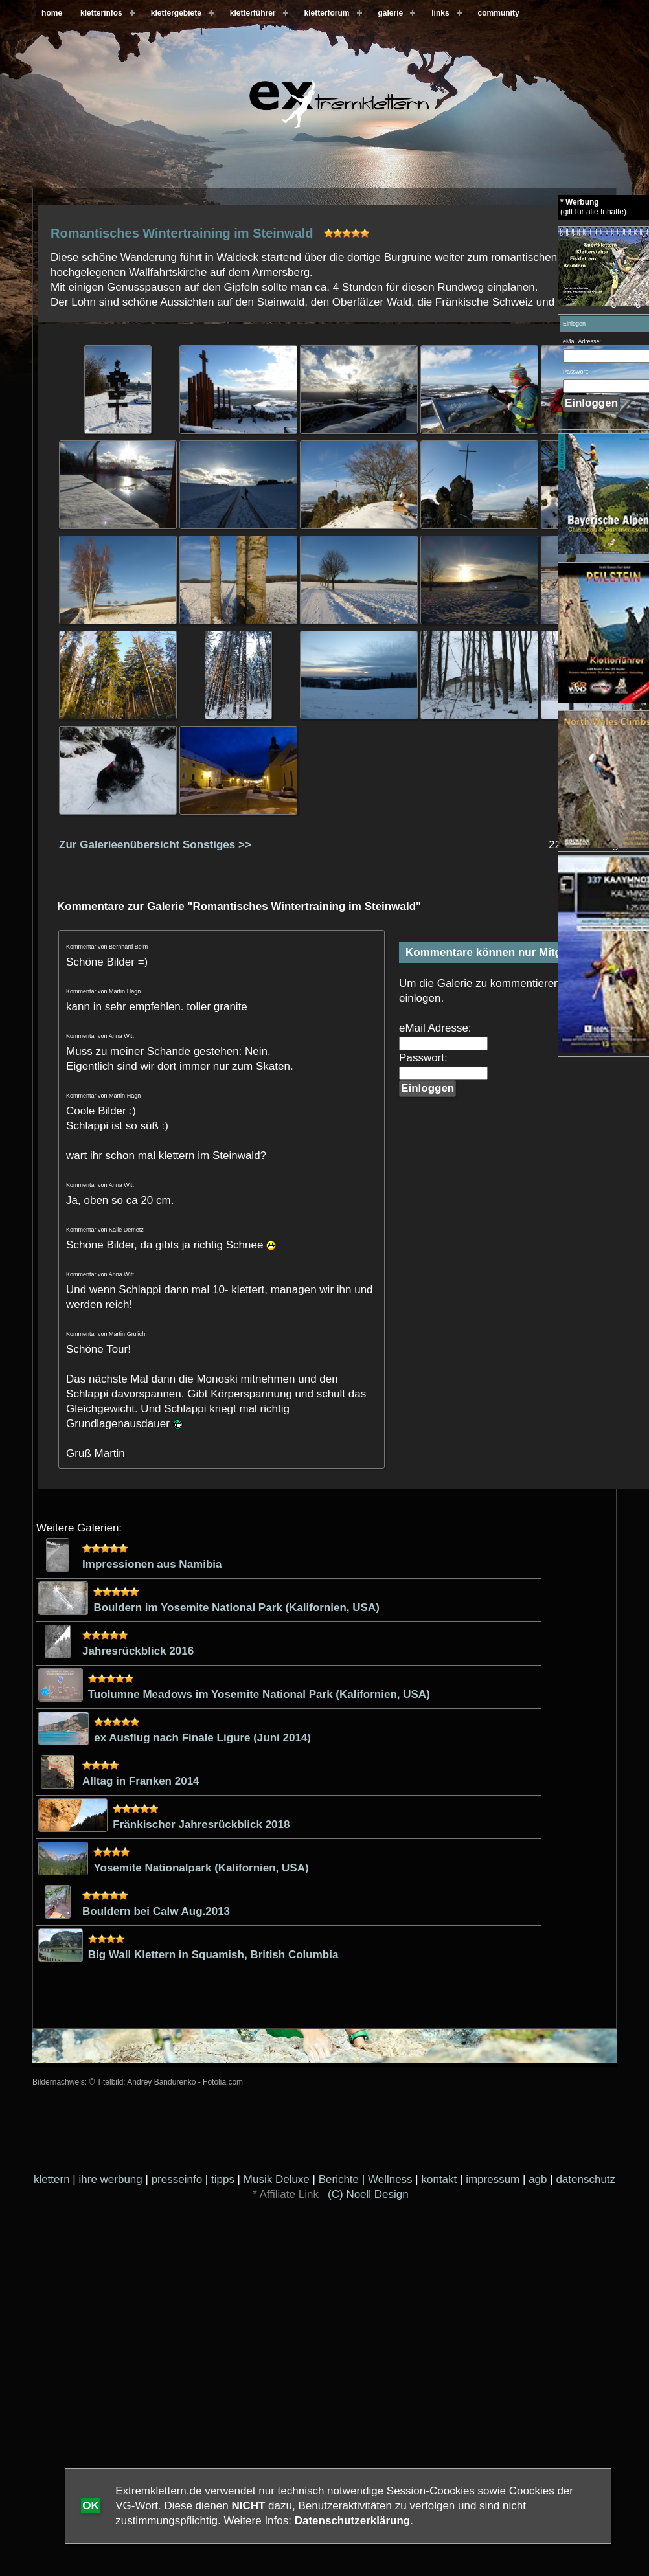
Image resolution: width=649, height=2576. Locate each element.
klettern (52, 2179)
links (440, 12)
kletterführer (253, 12)
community (498, 12)
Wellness (390, 2179)
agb (538, 2179)
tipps (222, 2179)
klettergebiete (176, 12)
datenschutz (585, 2179)
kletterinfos (101, 12)
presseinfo (177, 2179)
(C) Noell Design (368, 2194)
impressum (492, 2179)
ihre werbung (110, 2179)
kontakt (439, 2179)
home (51, 12)
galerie (391, 12)
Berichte (339, 2179)
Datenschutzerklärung (353, 2520)
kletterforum (327, 12)
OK (90, 2506)
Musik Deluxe (277, 2179)
